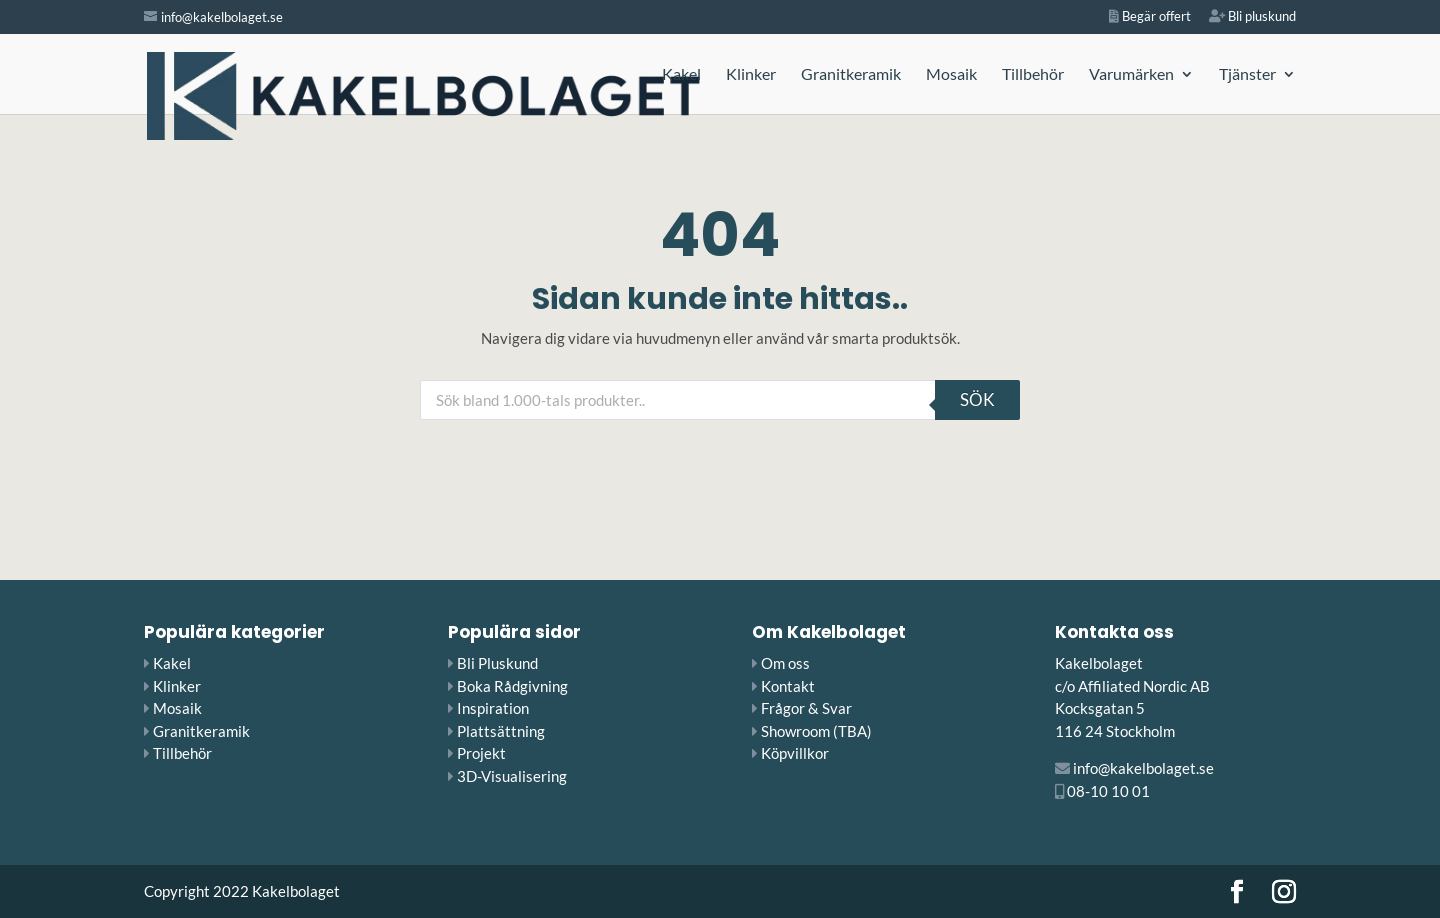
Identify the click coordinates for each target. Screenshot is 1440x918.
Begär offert (1150, 17)
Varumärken (1131, 75)
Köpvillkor (795, 753)
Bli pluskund (1252, 17)
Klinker (751, 75)
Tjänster (1247, 75)
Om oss (785, 663)
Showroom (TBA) (816, 731)
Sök (977, 399)
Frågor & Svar (806, 708)
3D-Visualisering (512, 776)
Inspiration (493, 708)
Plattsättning (501, 731)
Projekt (481, 753)
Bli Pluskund (497, 663)
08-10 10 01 (1108, 791)
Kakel (681, 75)
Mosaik (951, 75)
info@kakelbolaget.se (1143, 768)
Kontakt (788, 686)
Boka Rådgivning (512, 686)
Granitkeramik (851, 75)
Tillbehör (1033, 75)
